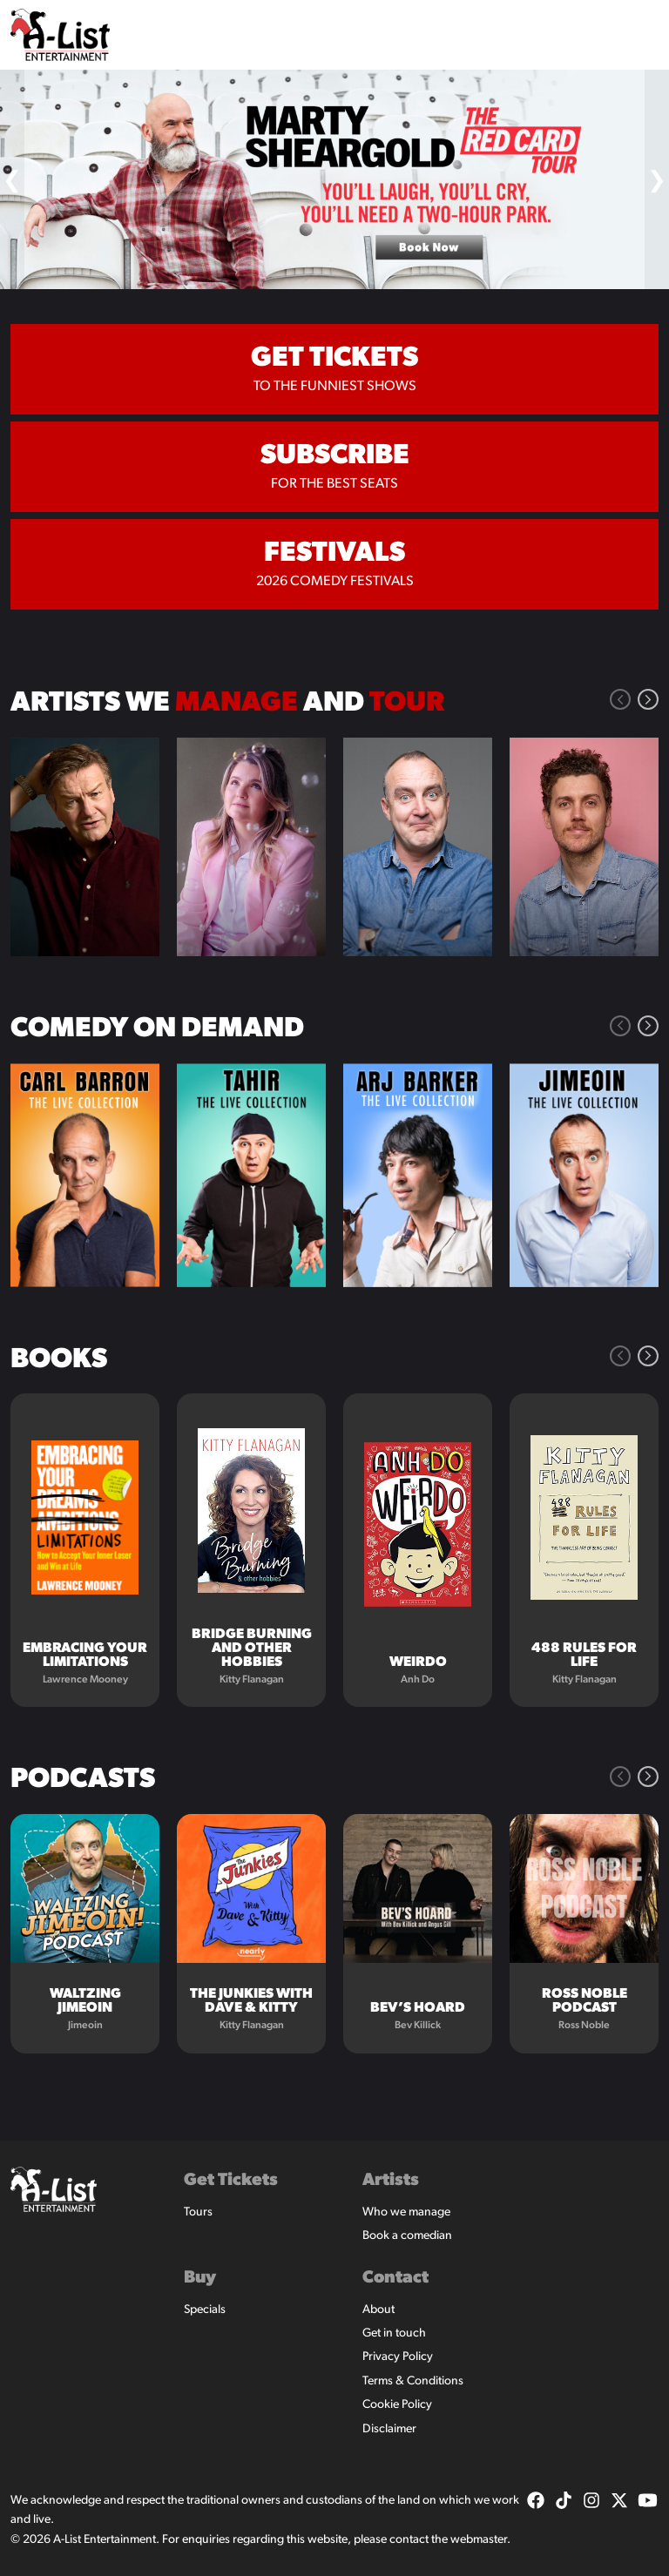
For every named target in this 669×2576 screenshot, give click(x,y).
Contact (395, 2278)
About (378, 2309)
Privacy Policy (397, 2357)
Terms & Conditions (412, 2381)
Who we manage (406, 2212)
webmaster (478, 2539)
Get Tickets (231, 2180)
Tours (198, 2212)
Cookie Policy (397, 2404)
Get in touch (394, 2333)
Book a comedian (407, 2235)
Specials (205, 2309)
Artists (390, 2180)
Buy (200, 2278)
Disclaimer (389, 2429)
